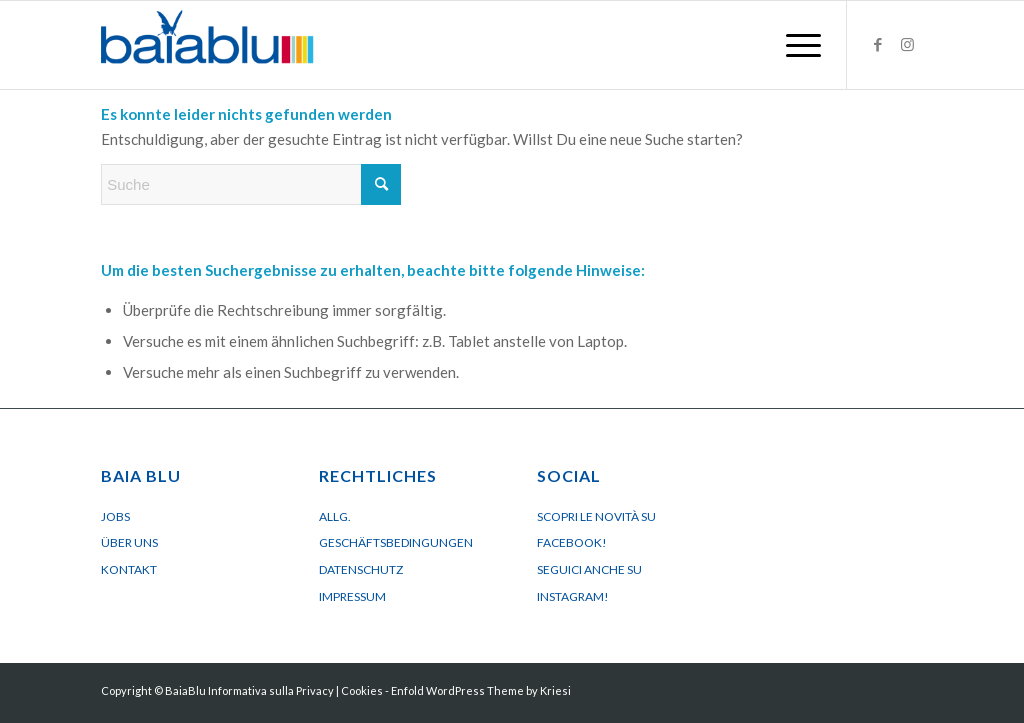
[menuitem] (797, 45)
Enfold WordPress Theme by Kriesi (481, 690)
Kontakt (129, 569)
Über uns (129, 542)
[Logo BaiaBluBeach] (207, 45)
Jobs (115, 516)
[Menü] (797, 45)
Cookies (362, 690)
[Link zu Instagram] (908, 44)
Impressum (352, 596)
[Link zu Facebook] (878, 44)
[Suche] (251, 184)
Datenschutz (361, 569)
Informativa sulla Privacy (271, 690)
